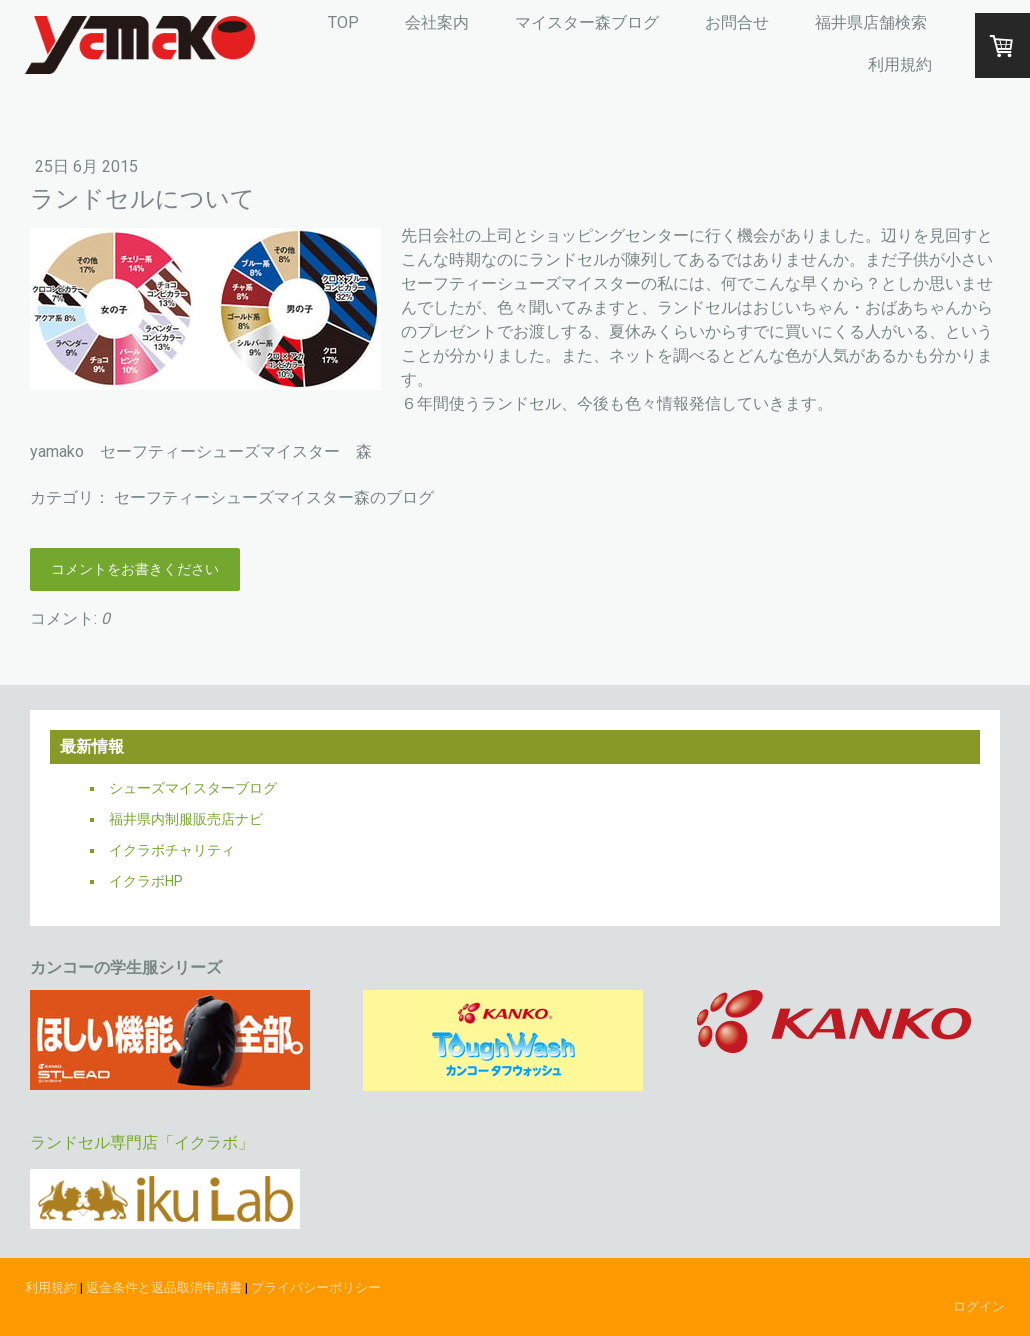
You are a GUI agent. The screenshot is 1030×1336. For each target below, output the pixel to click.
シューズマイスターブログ (193, 788)
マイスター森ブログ (587, 22)
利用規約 (900, 64)
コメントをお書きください (135, 569)
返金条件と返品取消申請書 (164, 1287)
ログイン (979, 1306)
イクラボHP (146, 881)
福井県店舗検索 (871, 22)
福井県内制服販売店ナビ (186, 819)
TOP (343, 22)
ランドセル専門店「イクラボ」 (142, 1142)
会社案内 (437, 22)
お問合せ (737, 22)
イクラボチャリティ (172, 850)
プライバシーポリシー (316, 1287)
